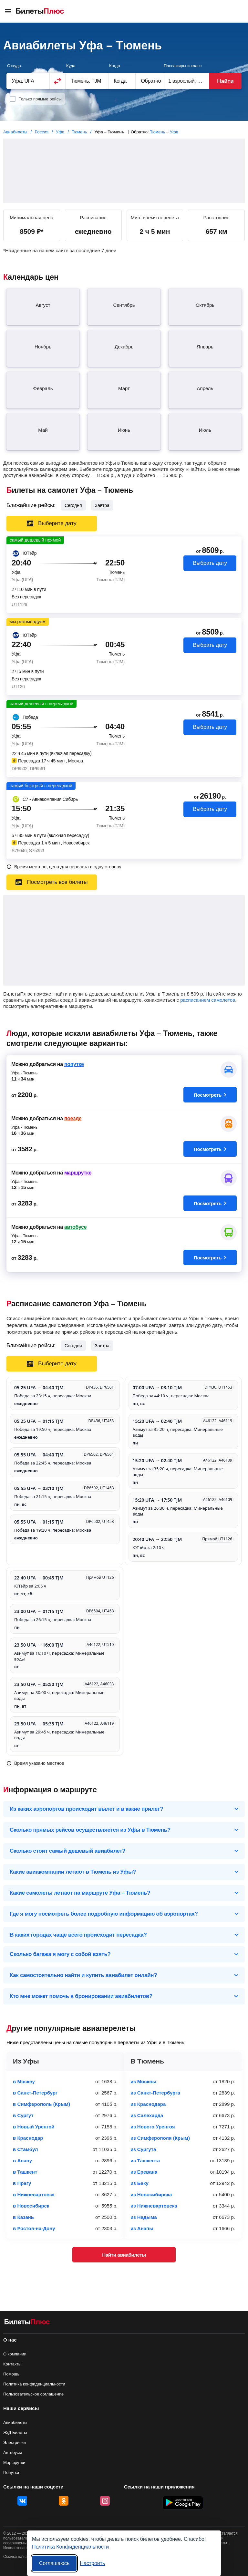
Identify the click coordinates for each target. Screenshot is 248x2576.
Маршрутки (14, 2462)
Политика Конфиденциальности (70, 2547)
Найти (225, 81)
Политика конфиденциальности (34, 2384)
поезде (72, 1118)
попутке (74, 1064)
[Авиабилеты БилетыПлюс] (27, 2323)
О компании (14, 2354)
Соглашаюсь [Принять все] (54, 2563)
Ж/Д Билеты (15, 2432)
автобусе (75, 1227)
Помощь (11, 2374)
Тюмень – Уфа (164, 131)
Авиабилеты (15, 2422)
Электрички (14, 2442)
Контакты (12, 2364)
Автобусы (12, 2452)
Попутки (11, 2472)
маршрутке (77, 1172)
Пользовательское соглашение (33, 2394)
